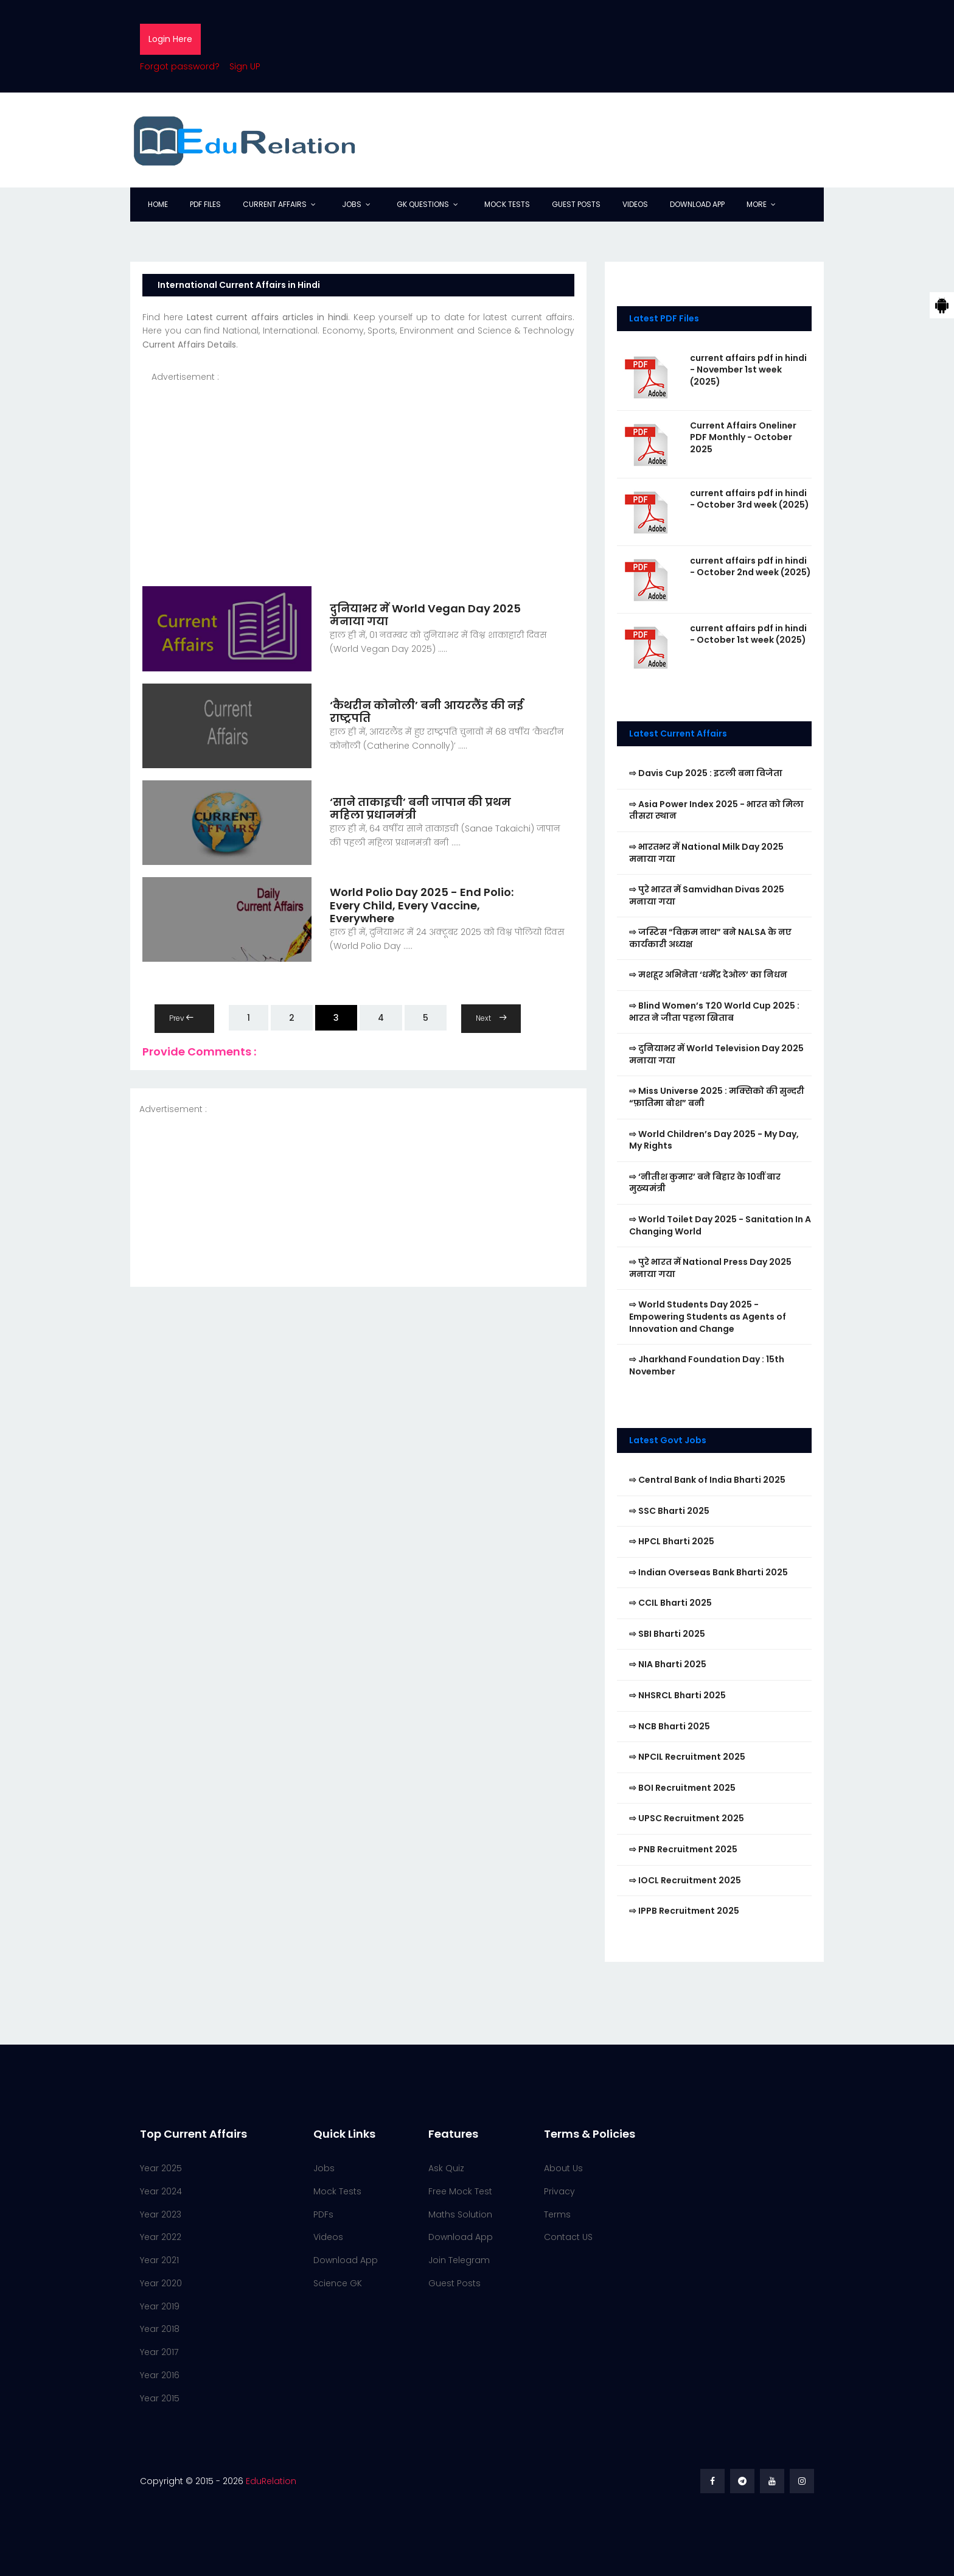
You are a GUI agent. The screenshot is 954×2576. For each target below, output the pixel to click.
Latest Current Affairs (678, 733)
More (757, 204)
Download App (697, 204)
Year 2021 (159, 2260)
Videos (635, 204)
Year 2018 (159, 2329)
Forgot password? (180, 66)
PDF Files (205, 204)
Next (491, 1018)
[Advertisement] (358, 469)
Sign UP (244, 66)
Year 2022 (160, 2237)
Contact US (568, 2237)
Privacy (559, 2191)
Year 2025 (161, 2168)
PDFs (323, 2214)
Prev (181, 1018)
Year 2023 (160, 2214)
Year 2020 (161, 2283)
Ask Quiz (446, 2168)
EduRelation (271, 2481)
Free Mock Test (460, 2191)
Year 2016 (159, 2375)
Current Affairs (275, 204)
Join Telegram (459, 2260)
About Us (563, 2168)
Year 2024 (161, 2191)
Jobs (351, 204)
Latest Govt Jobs (667, 1440)
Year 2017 (159, 2352)
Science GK (337, 2283)
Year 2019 (159, 2306)
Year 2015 (159, 2398)
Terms (557, 2214)
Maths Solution (460, 2214)
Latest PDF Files (664, 318)
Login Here (170, 39)
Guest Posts (576, 204)
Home (158, 204)
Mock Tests (507, 204)
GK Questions (423, 204)
